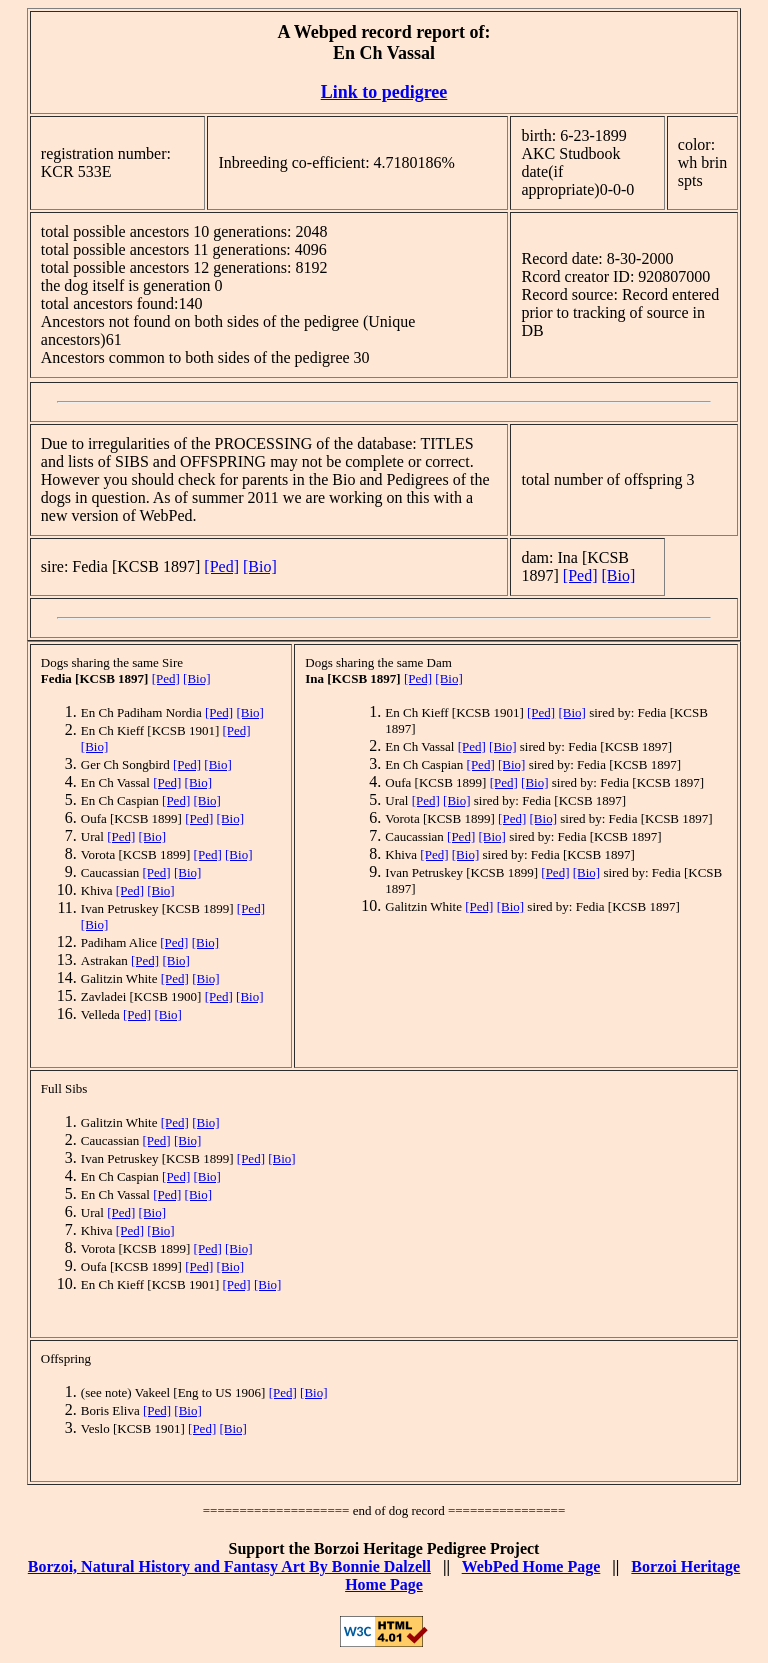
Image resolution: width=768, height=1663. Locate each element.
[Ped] (221, 566)
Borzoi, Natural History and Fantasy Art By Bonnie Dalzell (229, 1566)
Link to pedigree (384, 92)
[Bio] (260, 566)
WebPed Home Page (531, 1566)
